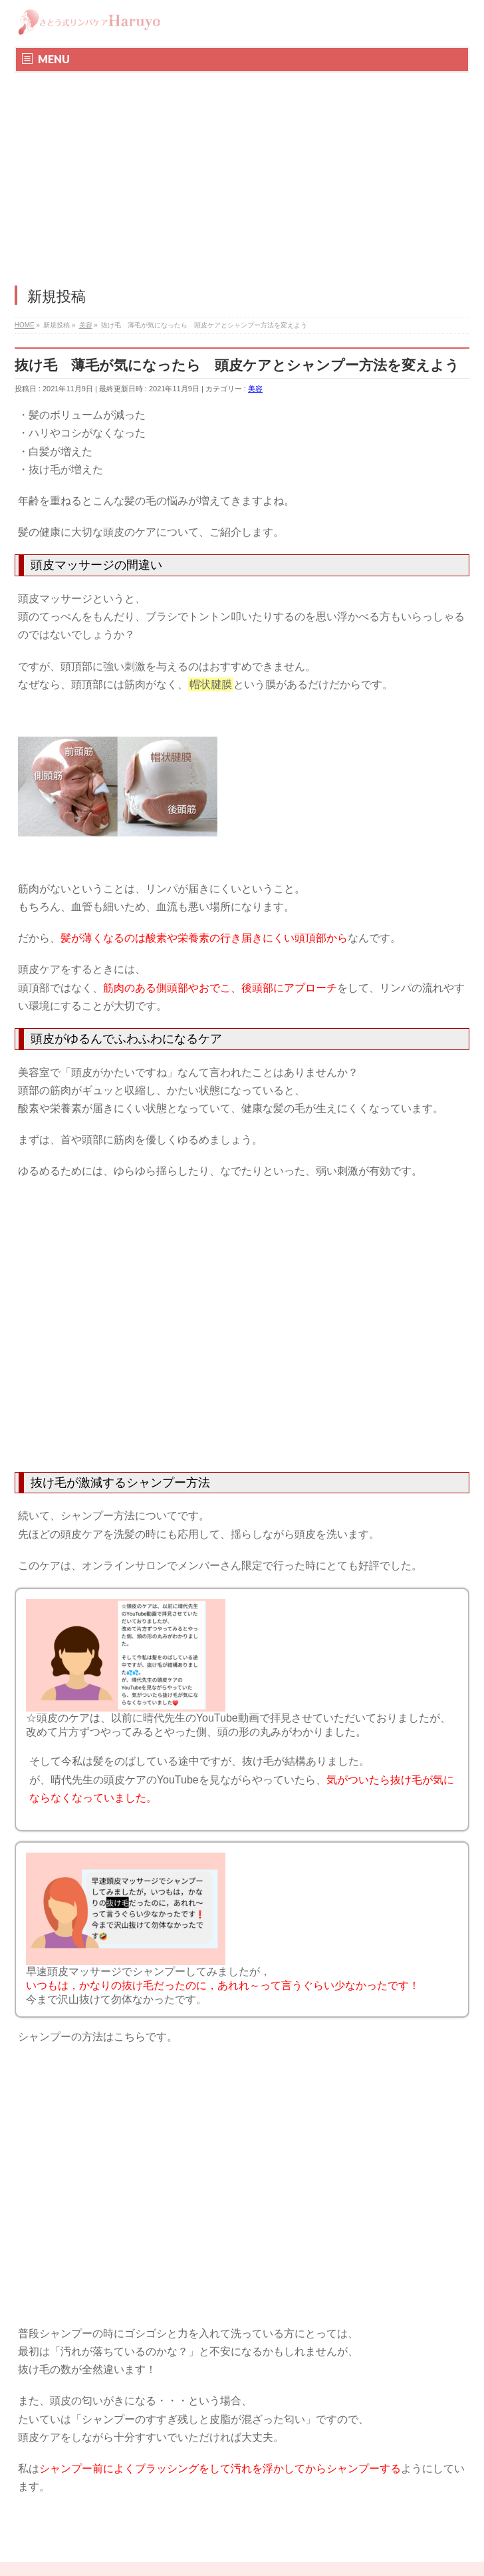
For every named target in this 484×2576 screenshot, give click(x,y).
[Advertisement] (242, 172)
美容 (255, 389)
